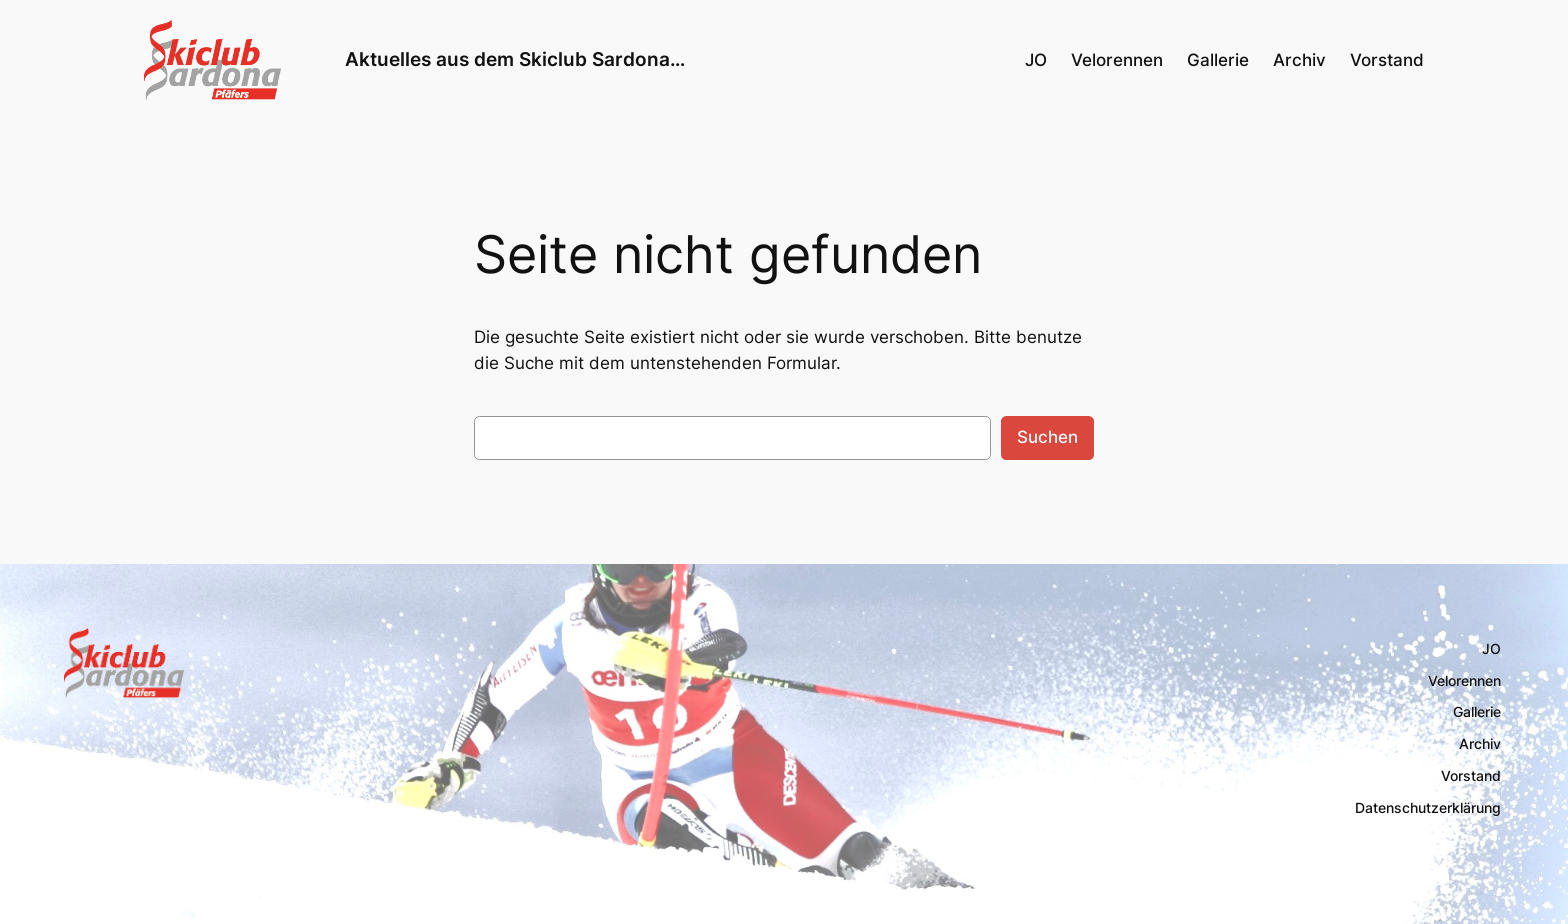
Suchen (1047, 437)
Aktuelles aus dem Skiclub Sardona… (515, 59)
